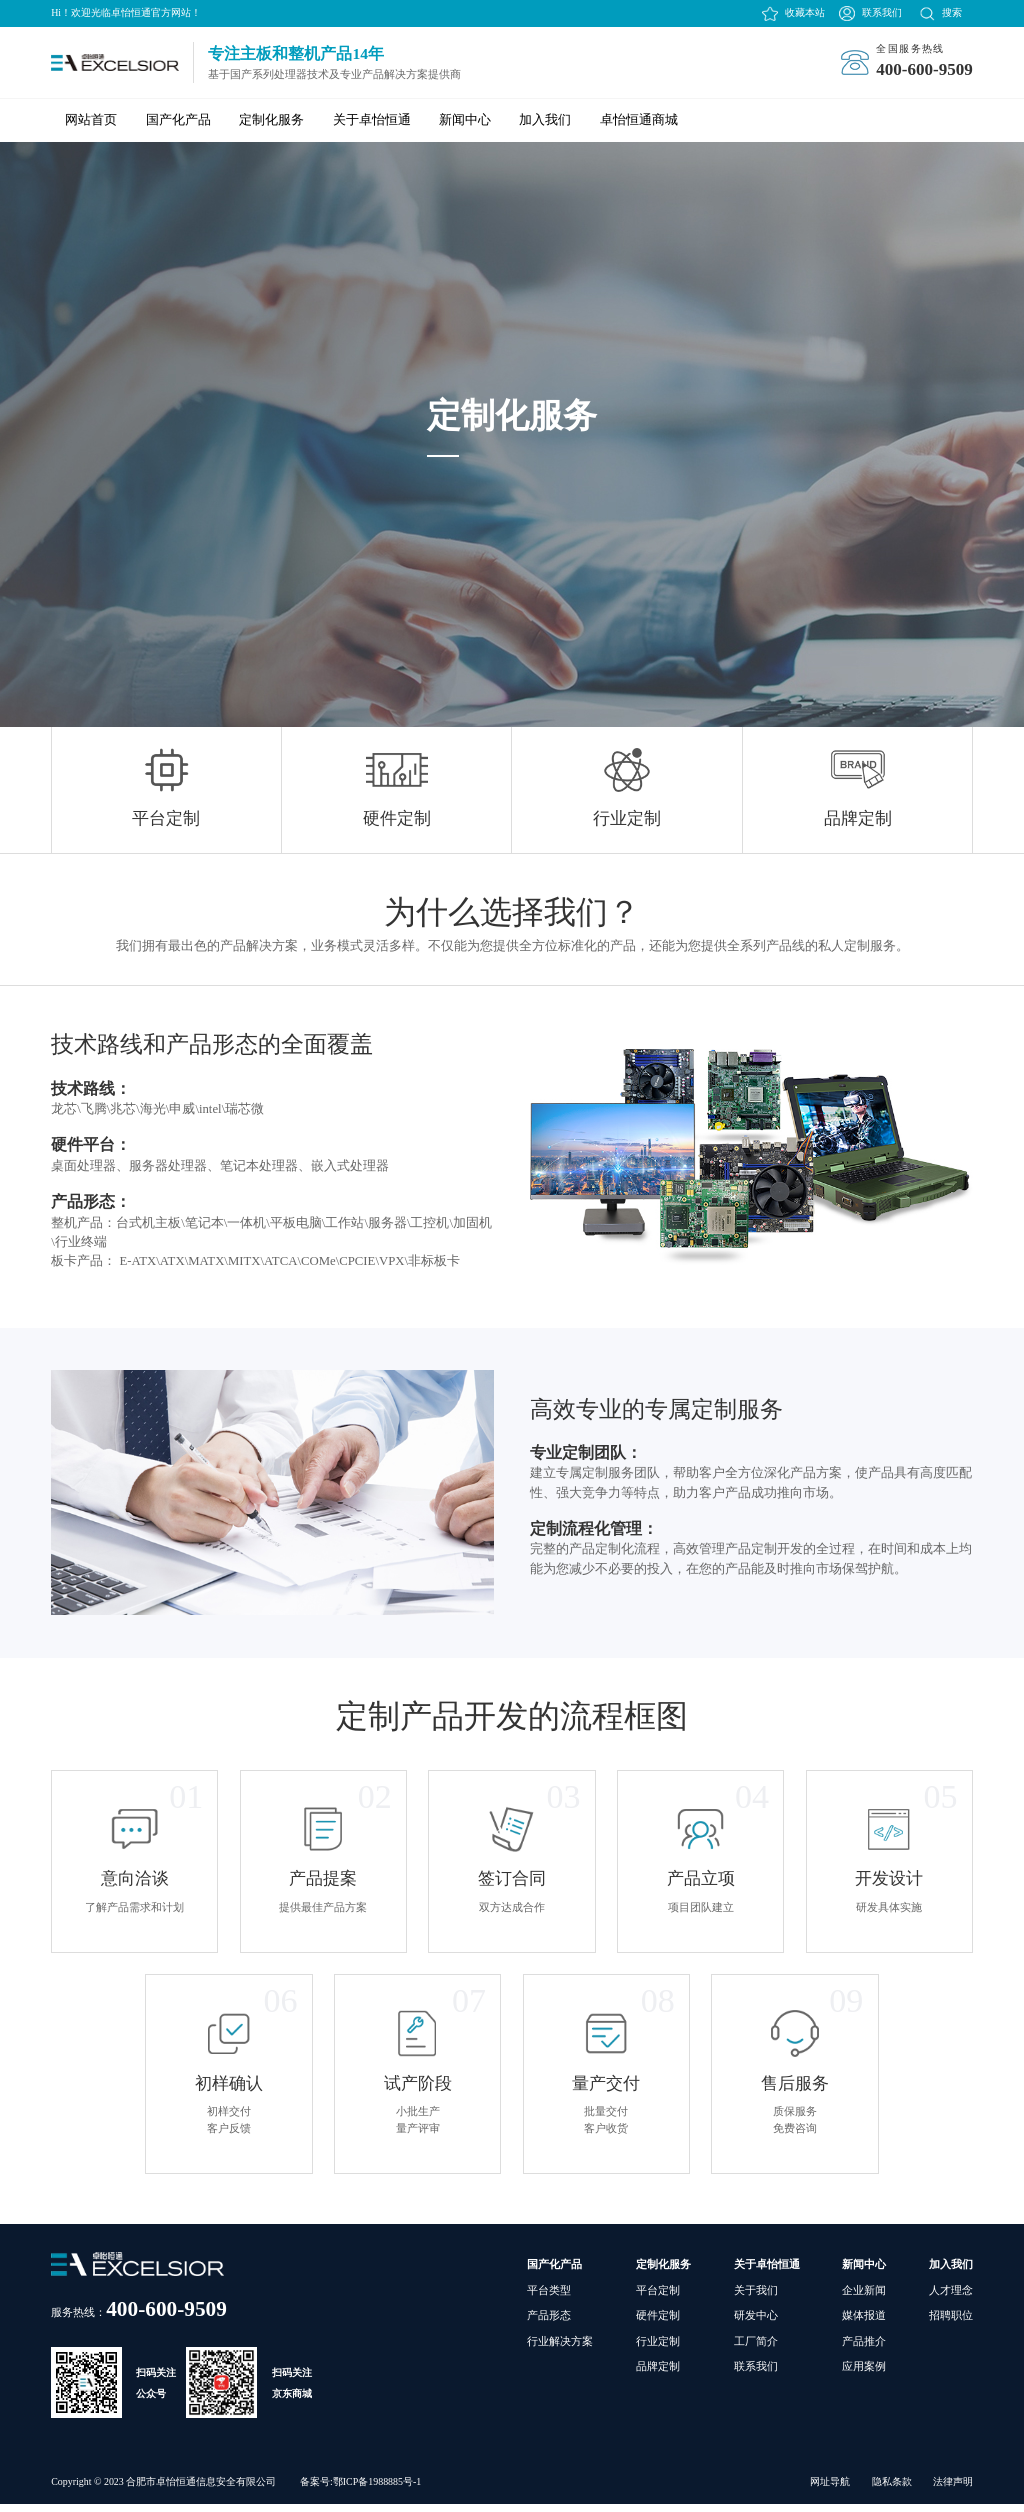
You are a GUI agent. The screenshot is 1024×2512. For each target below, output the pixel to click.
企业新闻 (864, 2298)
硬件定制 (658, 2323)
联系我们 (882, 12)
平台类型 (549, 2298)
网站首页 (91, 120)
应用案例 (864, 2374)
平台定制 (658, 2298)
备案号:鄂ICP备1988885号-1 (360, 2489)
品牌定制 (658, 2374)
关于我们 (756, 2298)
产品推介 (864, 2349)
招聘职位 (951, 2323)
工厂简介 (756, 2349)
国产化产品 (178, 120)
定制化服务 (271, 120)
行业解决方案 (560, 2349)
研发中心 (756, 2323)
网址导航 (830, 2489)
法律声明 (953, 2489)
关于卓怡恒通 (372, 120)
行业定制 (658, 2349)
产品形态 (549, 2323)
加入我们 (545, 120)
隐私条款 (892, 2489)
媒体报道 (864, 2323)
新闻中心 (465, 120)
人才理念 (951, 2298)
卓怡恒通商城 (639, 120)
